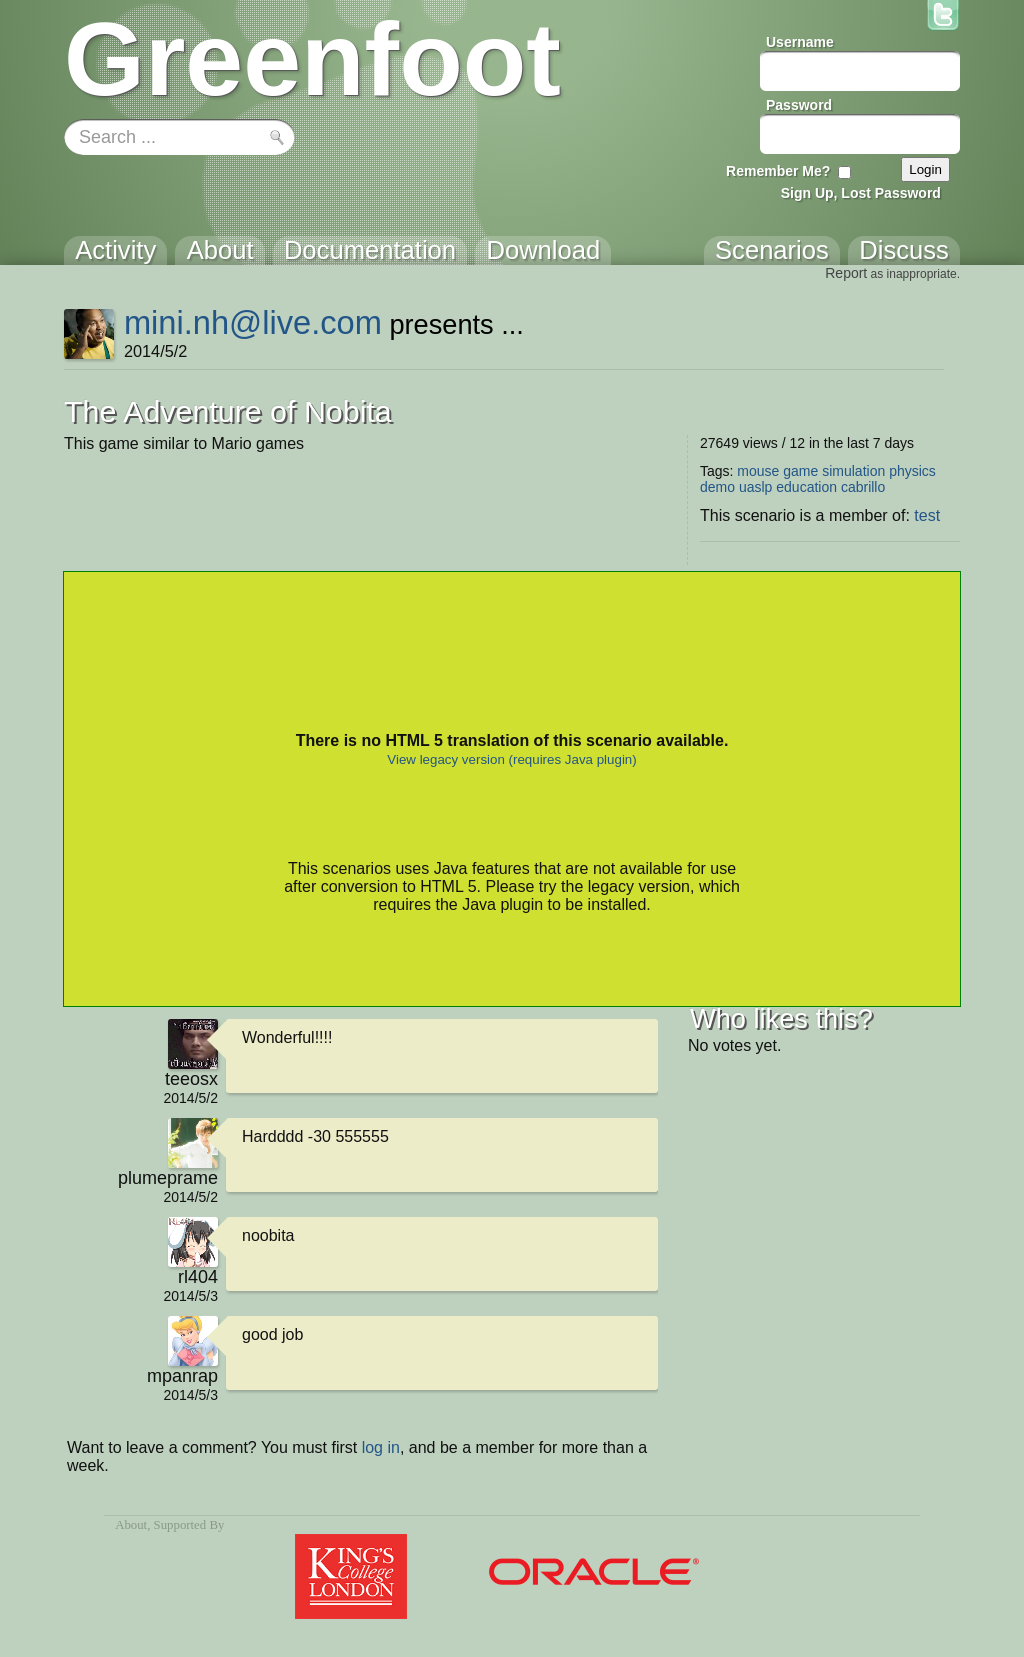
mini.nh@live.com (253, 322)
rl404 (198, 1277)
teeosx (191, 1079)
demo (717, 487)
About (131, 1525)
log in (381, 1447)
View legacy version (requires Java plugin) (511, 759)
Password (799, 105)
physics (912, 471)
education (806, 487)
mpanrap (182, 1376)
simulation (853, 471)
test (927, 515)
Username (800, 42)
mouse (758, 471)
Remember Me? (778, 171)
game (800, 471)
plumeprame (168, 1178)
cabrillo (863, 487)
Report (846, 273)
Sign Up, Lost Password (861, 193)
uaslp (755, 487)
